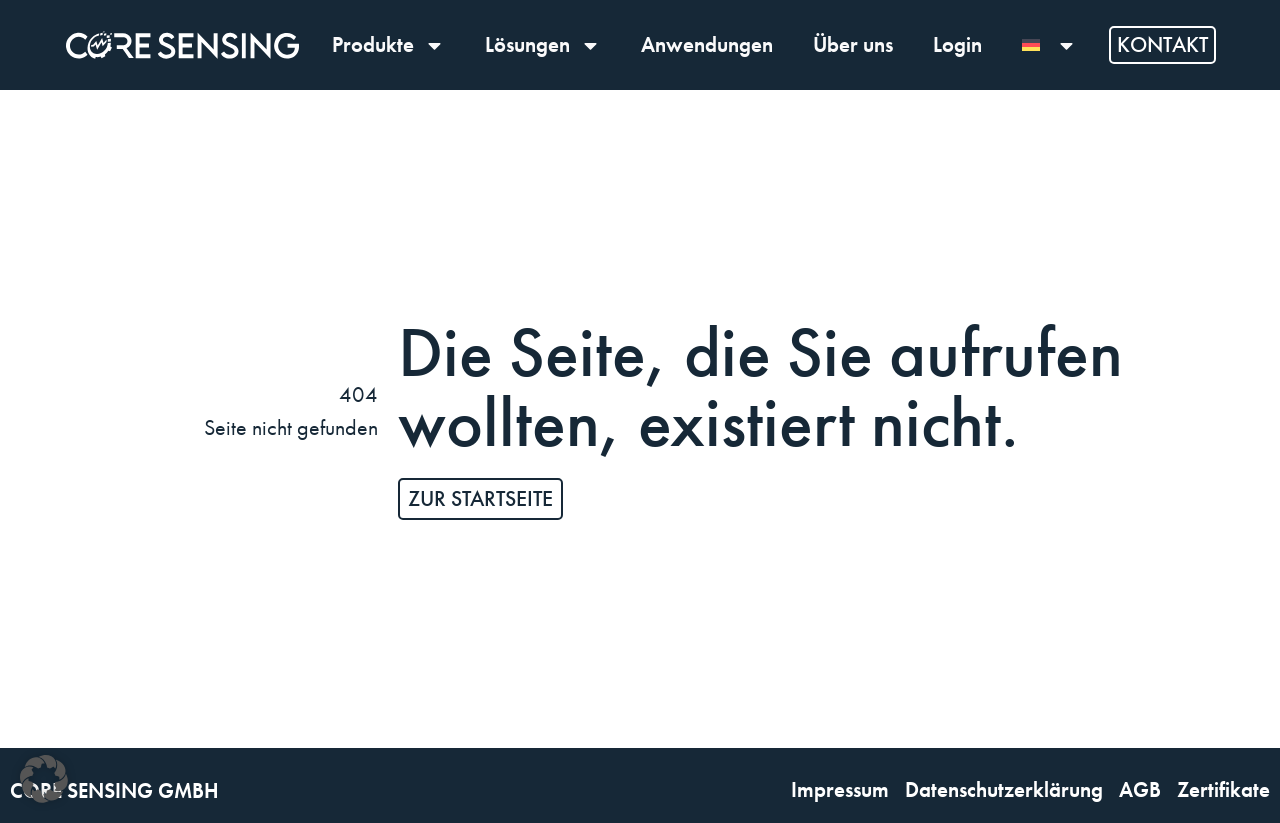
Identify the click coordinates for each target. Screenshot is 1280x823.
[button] (44, 779)
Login (957, 44)
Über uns (853, 44)
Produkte (388, 45)
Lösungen (543, 45)
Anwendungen (707, 44)
